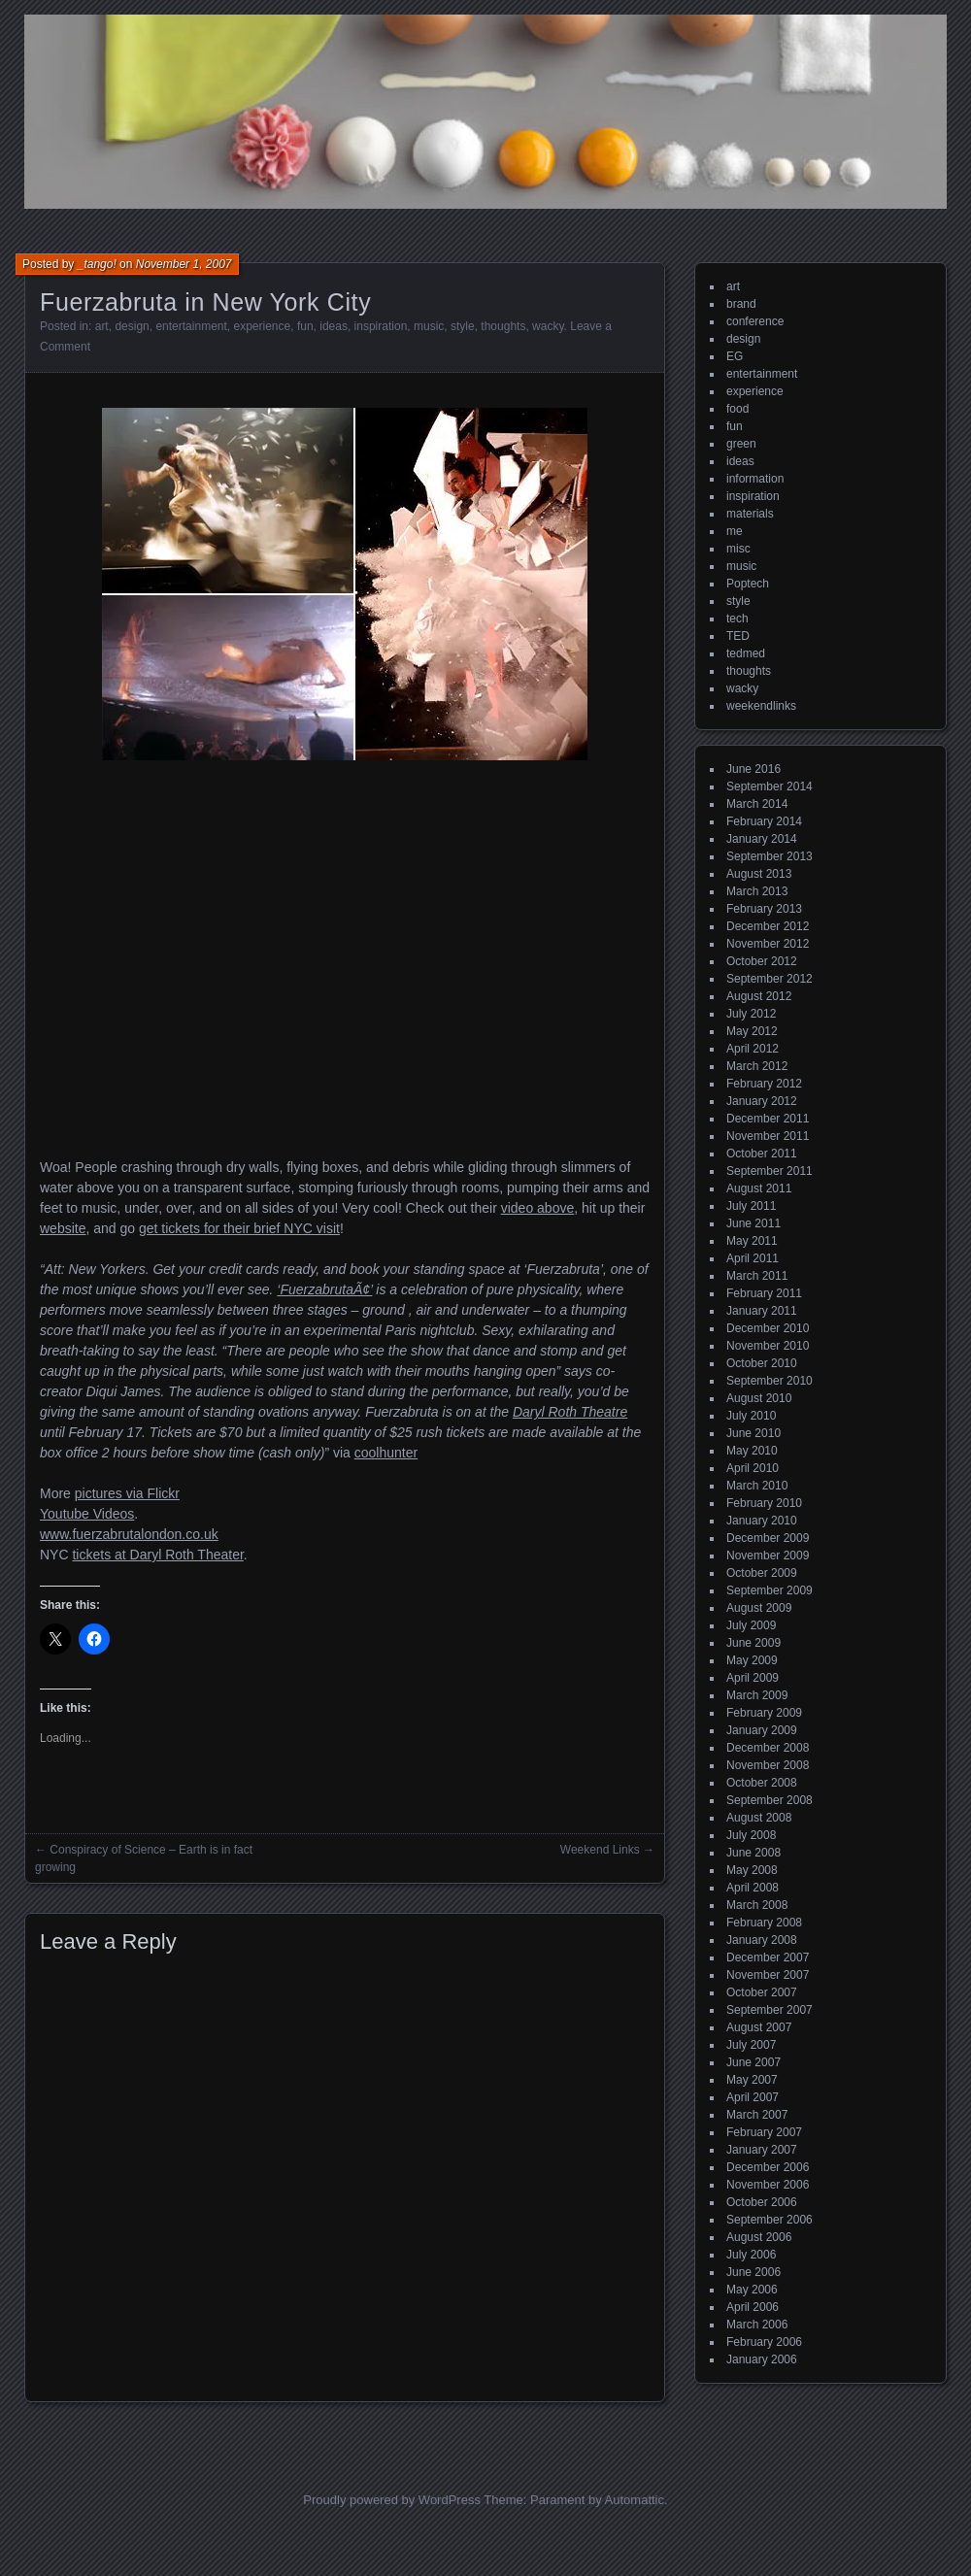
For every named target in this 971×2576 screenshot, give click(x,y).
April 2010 (752, 1468)
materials (750, 513)
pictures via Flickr (127, 1493)
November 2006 (767, 2184)
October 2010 (761, 1363)
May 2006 (752, 2289)
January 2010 (761, 1520)
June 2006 (753, 2272)
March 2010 (756, 1485)
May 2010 (752, 1450)
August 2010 (758, 1398)
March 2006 (756, 2324)
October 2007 (761, 1992)
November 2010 (767, 1346)
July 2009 (751, 1625)
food (737, 409)
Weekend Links (600, 1850)
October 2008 (761, 1783)
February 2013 (764, 909)
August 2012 (758, 996)
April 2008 (752, 1887)
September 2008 (769, 1800)
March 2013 (756, 891)
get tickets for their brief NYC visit (239, 1228)
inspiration (381, 326)
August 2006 (758, 2237)
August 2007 (758, 2027)
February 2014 (764, 821)
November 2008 (767, 1765)
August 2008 (758, 1817)
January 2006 (761, 2359)
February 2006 (764, 2342)
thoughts (503, 326)
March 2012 (756, 1066)
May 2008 (752, 1870)
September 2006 (769, 2219)
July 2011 (751, 1206)
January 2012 (761, 1101)
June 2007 (753, 2062)
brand (741, 304)
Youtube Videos (87, 1514)
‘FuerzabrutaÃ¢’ (324, 1289)
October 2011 (761, 1153)
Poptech (747, 583)
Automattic (634, 2499)
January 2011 (761, 1311)
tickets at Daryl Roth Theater (157, 1554)
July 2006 (751, 2254)
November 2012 (767, 944)
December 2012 (767, 926)
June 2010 (753, 1433)
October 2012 (761, 961)
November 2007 (767, 1975)
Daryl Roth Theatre (570, 1412)
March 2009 (756, 1695)
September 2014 (769, 786)
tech (737, 618)
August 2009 (758, 1608)
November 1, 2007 (184, 264)
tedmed (745, 653)
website (62, 1228)
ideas (333, 326)
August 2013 (758, 874)
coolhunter (386, 1452)
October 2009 (761, 1573)
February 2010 (764, 1503)
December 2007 (767, 1957)
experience (262, 326)
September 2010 (769, 1381)
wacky (547, 326)
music (429, 326)
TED (738, 636)
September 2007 (769, 2010)
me (734, 531)
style (463, 326)
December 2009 (767, 1538)
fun (305, 326)
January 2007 (761, 2150)
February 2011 (764, 1293)
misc (738, 548)
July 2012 (751, 1013)
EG (734, 356)
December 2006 (767, 2167)
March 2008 (756, 1905)
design (132, 326)
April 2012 (752, 1048)
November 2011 (767, 1136)
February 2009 (764, 1713)
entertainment (190, 326)
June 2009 (753, 1643)
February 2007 (764, 2132)
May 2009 (752, 1660)
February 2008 (764, 1922)
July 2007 (751, 2045)
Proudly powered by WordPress (392, 2499)
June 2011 (753, 1223)
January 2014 (761, 839)
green (741, 444)
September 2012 (769, 979)
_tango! (97, 264)
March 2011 (756, 1276)
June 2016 (753, 769)
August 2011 (758, 1188)
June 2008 (753, 1852)
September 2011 (769, 1171)
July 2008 (751, 1835)
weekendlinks (761, 706)
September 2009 (769, 1590)
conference (755, 321)
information (755, 478)
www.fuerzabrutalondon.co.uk (129, 1534)
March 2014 (756, 804)
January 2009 (761, 1730)
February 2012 (764, 1083)
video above (538, 1208)
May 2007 (752, 2080)
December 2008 (767, 1748)
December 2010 (767, 1328)
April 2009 (752, 1678)
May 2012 (752, 1031)
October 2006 (761, 2202)
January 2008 (761, 1940)
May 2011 (752, 1241)
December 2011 (767, 1118)
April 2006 (752, 2307)
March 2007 (756, 2115)
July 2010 (751, 1415)
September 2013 (769, 856)
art (102, 326)
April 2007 (752, 2097)
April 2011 (752, 1258)
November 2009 (767, 1555)
